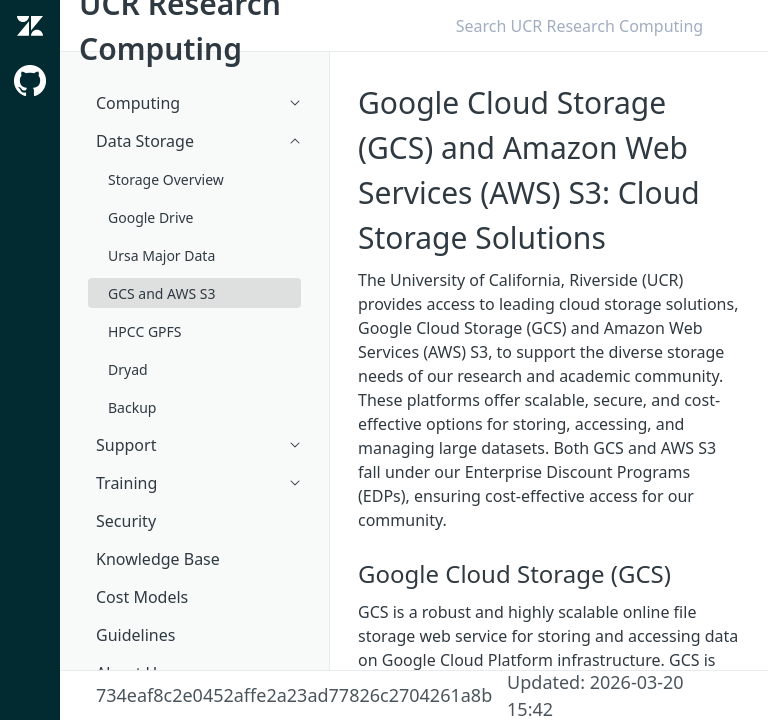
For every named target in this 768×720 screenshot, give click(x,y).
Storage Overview (166, 179)
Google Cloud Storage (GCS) (514, 573)
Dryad (128, 369)
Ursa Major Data (161, 255)
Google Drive (151, 217)
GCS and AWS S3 (162, 293)
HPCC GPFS (145, 331)
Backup (132, 407)
